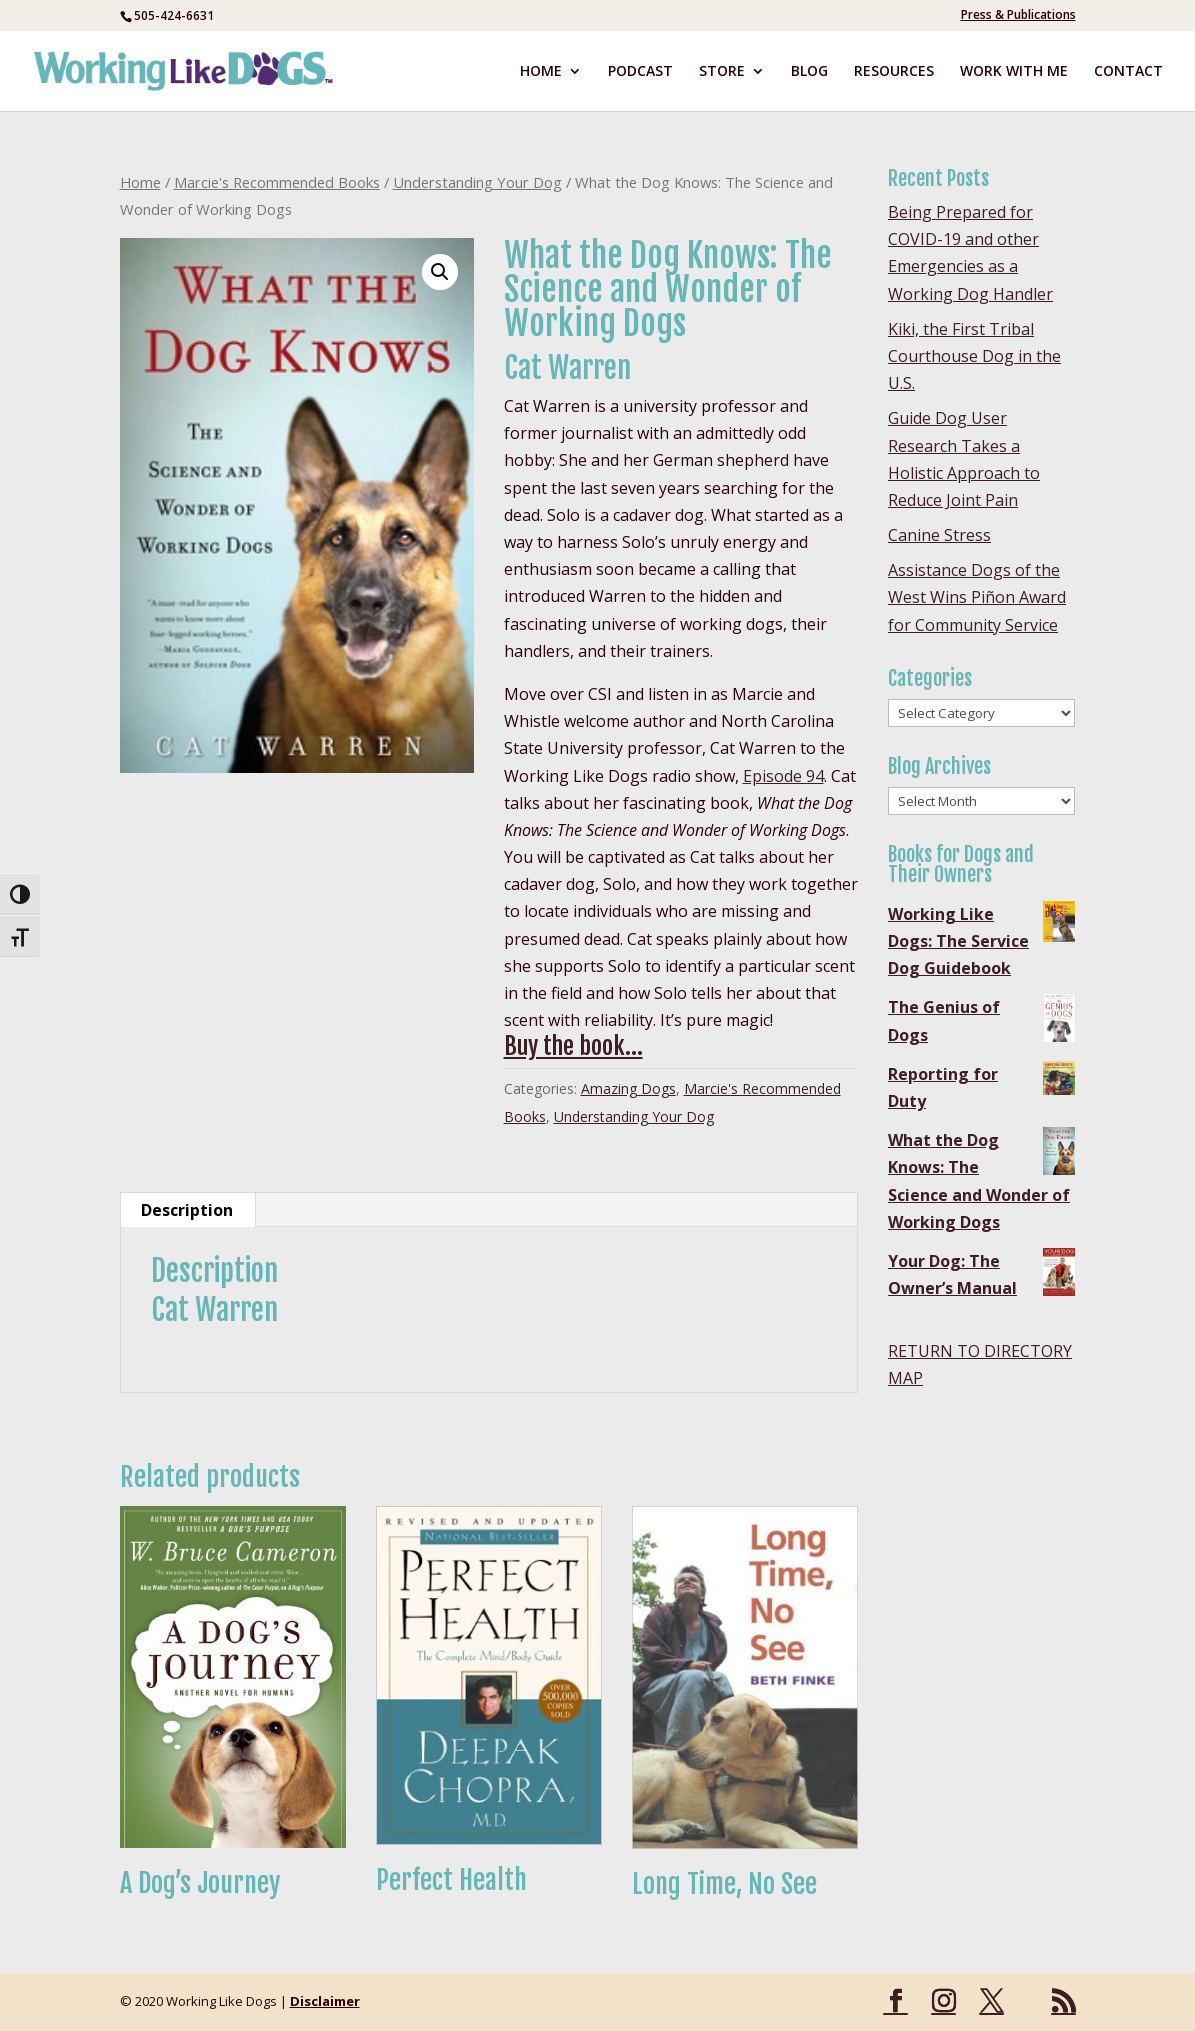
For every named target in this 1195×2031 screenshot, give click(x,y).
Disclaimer (325, 2001)
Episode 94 (783, 776)
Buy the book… (573, 1046)
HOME (541, 72)
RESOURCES (894, 72)
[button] (440, 272)
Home (140, 182)
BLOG (809, 72)
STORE (722, 72)
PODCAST (640, 72)
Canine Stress (939, 535)
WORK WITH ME (1014, 72)
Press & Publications (1018, 16)
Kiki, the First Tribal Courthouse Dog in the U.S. (974, 356)
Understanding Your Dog (477, 182)
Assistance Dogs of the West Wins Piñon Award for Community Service (977, 597)
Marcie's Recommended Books (277, 182)
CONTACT (1128, 72)
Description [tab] (187, 1210)
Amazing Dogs (628, 1088)
